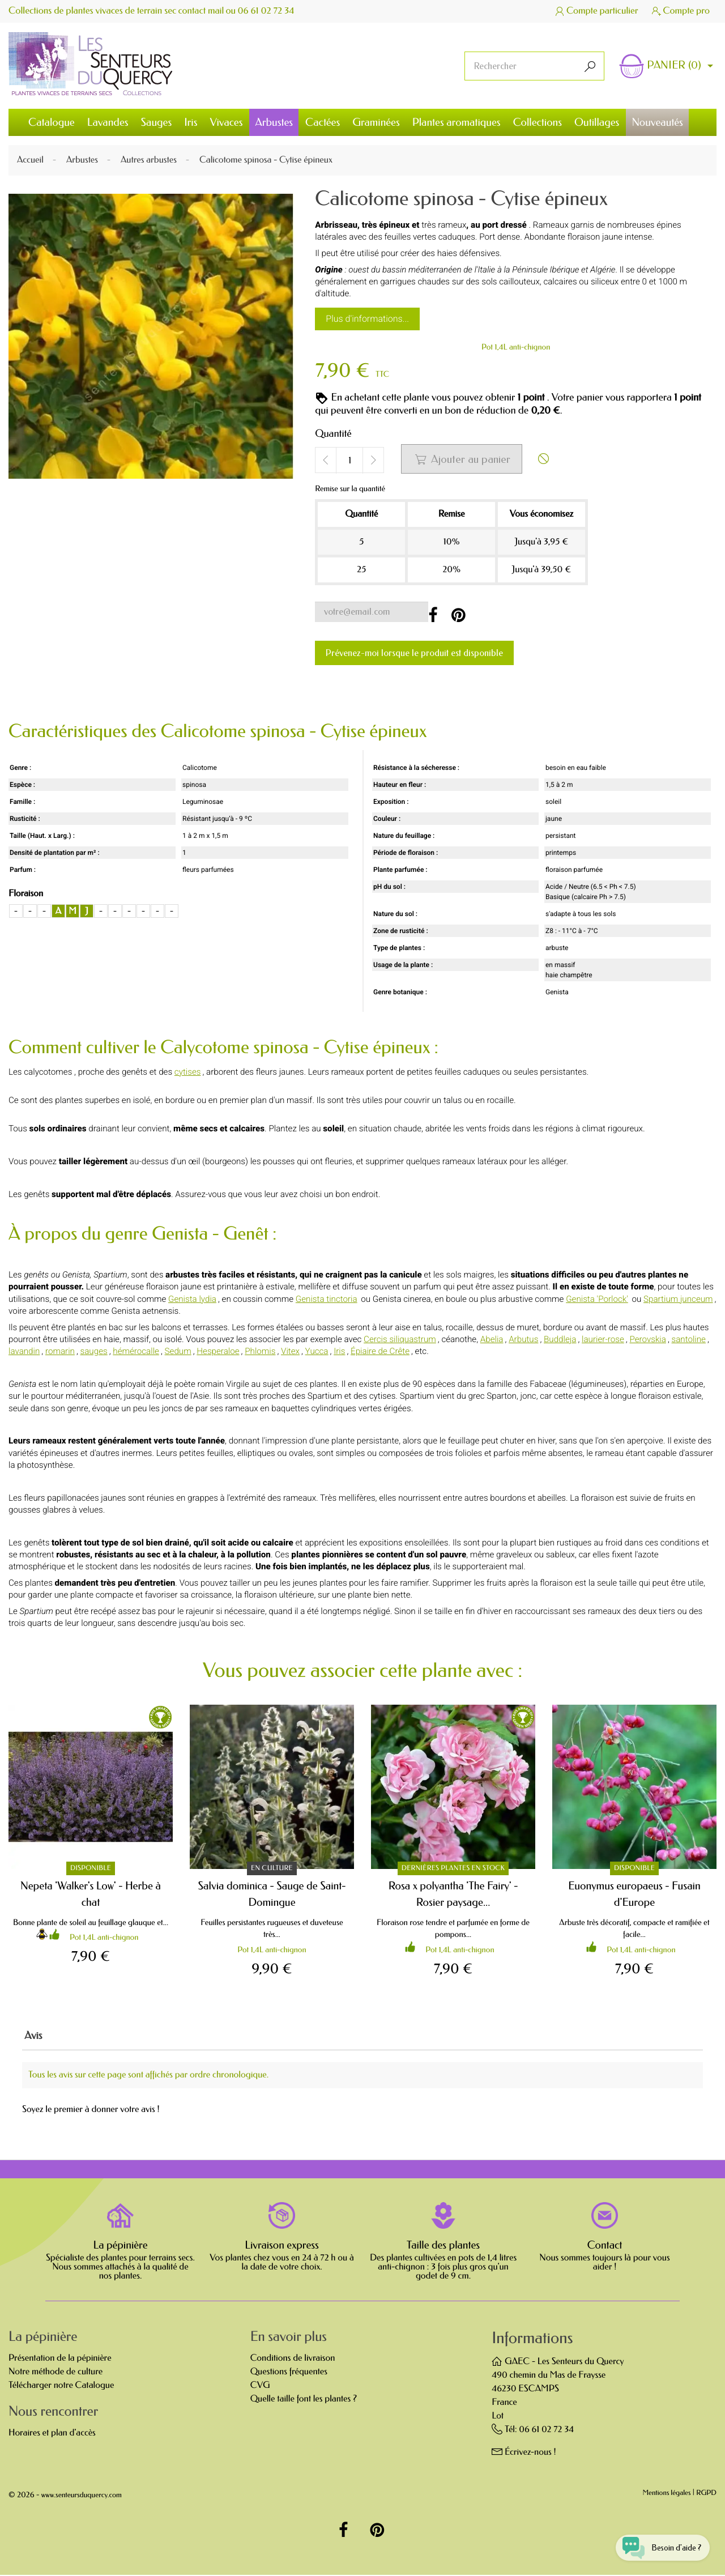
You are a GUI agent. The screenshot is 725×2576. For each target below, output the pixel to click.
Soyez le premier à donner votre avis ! (91, 2110)
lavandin (24, 1352)
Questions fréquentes (288, 2373)
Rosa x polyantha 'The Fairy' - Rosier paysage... (453, 1894)
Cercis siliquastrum (400, 1339)
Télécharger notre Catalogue (61, 2386)
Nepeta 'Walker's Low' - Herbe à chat (90, 1894)
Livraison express (282, 2246)
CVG (260, 2386)
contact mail (201, 11)
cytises (187, 1072)
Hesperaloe (218, 1352)
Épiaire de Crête (380, 1352)
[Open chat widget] (658, 2544)
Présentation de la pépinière (60, 2359)
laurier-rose (603, 1339)
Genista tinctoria (326, 1299)
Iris (339, 1352)
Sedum (178, 1352)
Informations (532, 2339)
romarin (60, 1352)
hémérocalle (136, 1352)
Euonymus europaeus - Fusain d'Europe (634, 1894)
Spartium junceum (678, 1299)
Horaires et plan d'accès (52, 2434)
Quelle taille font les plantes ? (303, 2400)
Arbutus (523, 1339)
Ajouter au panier (462, 459)
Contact (604, 2246)
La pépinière (120, 2246)
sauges (94, 1352)
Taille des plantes (443, 2246)
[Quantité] (349, 461)
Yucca (317, 1352)
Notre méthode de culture (55, 2373)
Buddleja (560, 1339)
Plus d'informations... (367, 318)
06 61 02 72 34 (267, 11)
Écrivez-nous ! (530, 2453)
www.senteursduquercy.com (81, 2496)
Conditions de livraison (292, 2359)
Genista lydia (192, 1299)
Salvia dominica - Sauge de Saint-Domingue (272, 1894)
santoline (689, 1339)
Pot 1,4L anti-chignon (515, 347)
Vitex (290, 1352)
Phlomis (260, 1352)
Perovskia (647, 1339)
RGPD (706, 2494)
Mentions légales (667, 2494)
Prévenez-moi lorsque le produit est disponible (414, 653)
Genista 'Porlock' (597, 1299)
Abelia (492, 1339)
